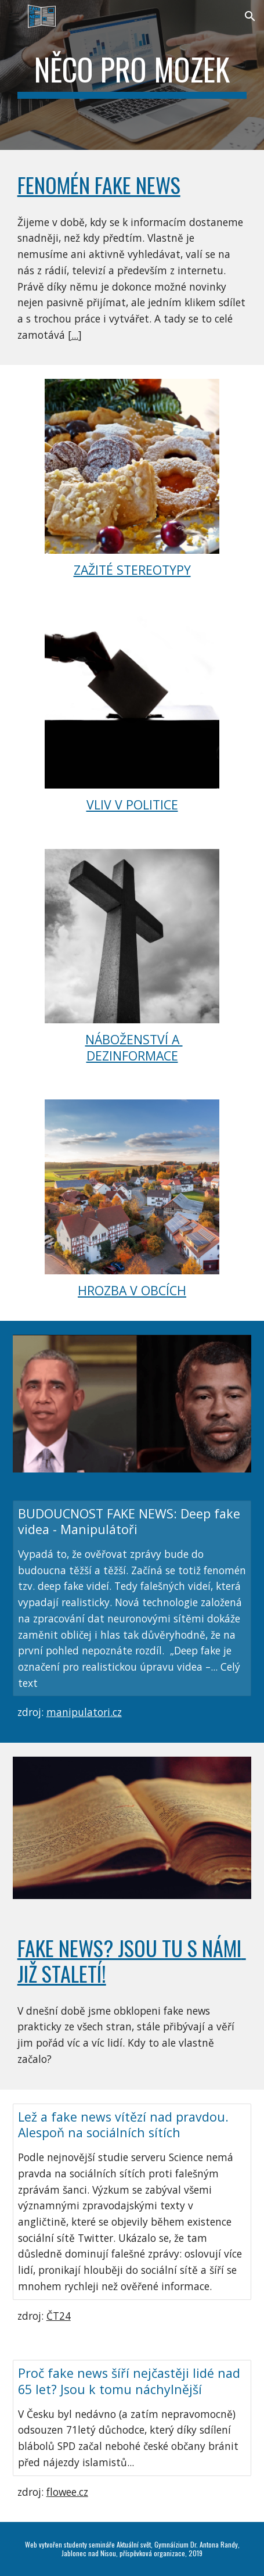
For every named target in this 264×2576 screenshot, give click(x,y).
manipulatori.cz (84, 1712)
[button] (14, 16)
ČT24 (58, 2316)
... (74, 335)
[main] (132, 74)
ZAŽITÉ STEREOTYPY (132, 569)
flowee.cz (67, 2492)
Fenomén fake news (98, 184)
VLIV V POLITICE (132, 804)
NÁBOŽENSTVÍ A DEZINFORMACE (134, 1047)
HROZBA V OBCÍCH (132, 1290)
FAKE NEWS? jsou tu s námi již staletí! (131, 1960)
